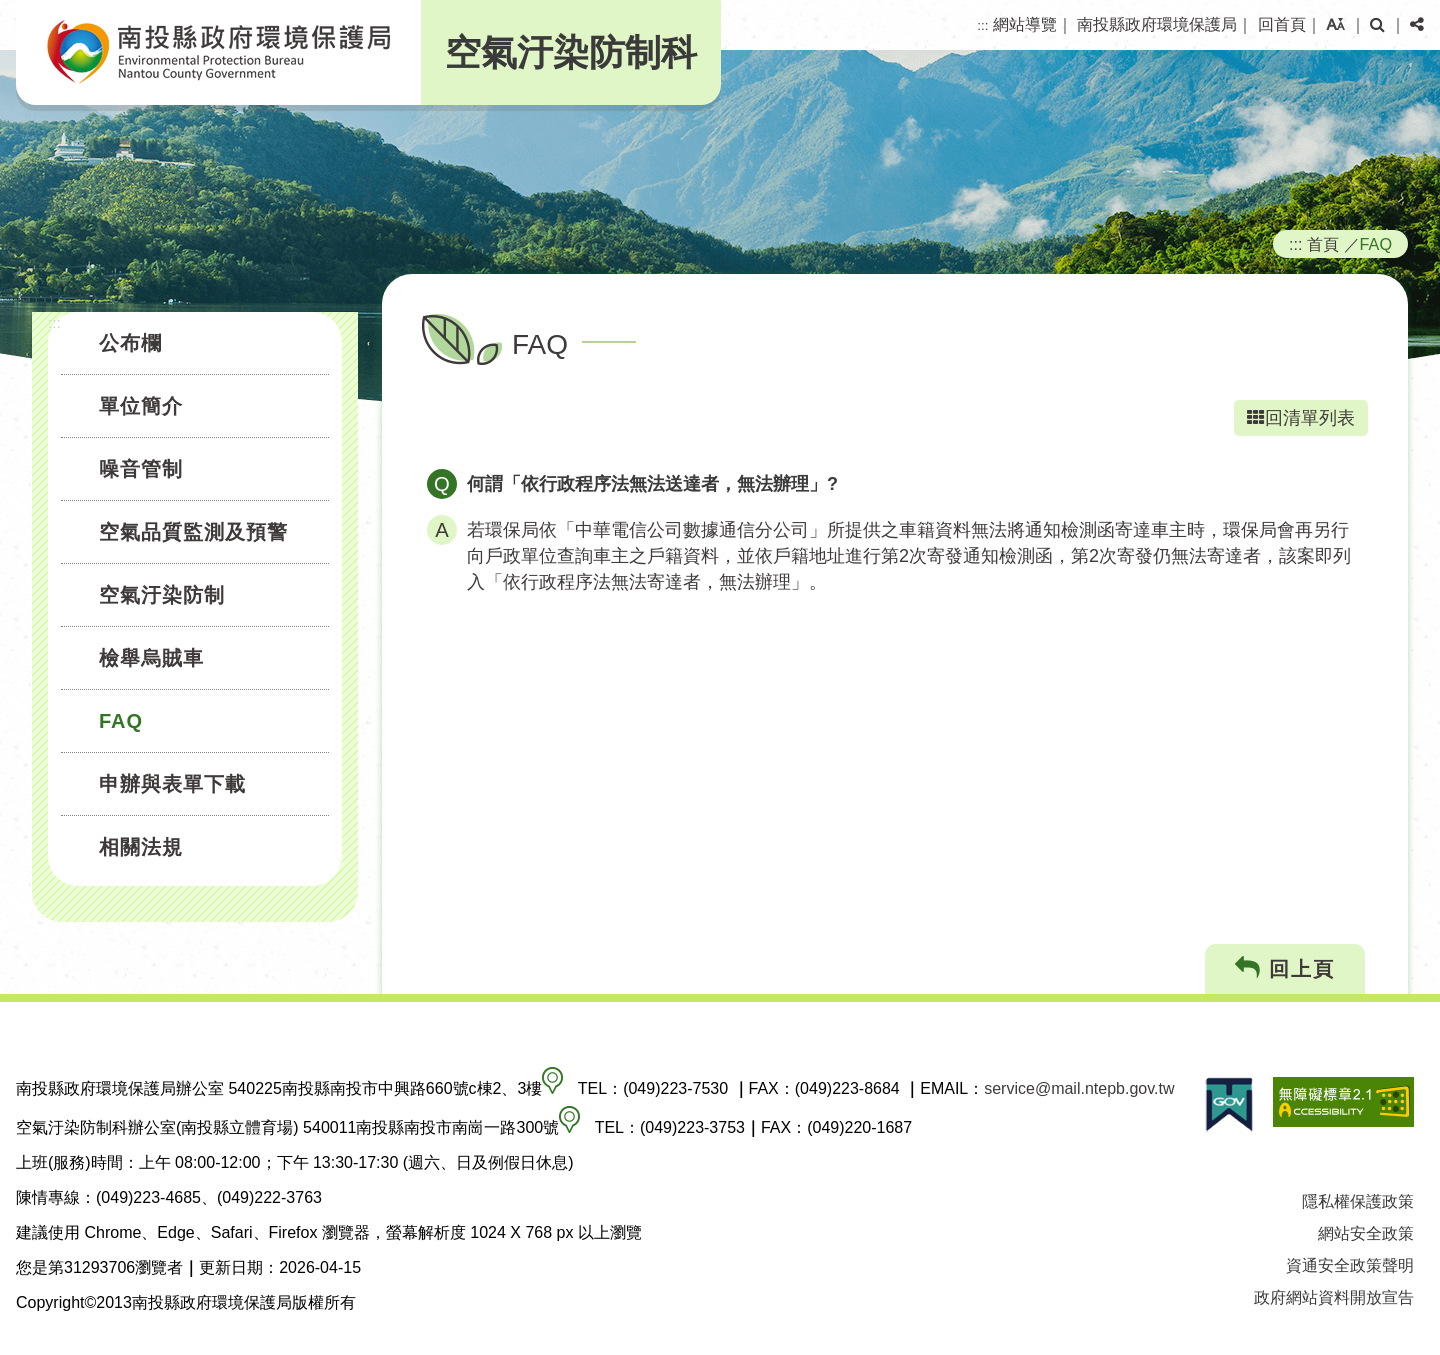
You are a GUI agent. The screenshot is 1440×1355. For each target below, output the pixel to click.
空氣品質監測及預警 (193, 532)
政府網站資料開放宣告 (1334, 1297)
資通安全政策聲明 (1350, 1265)
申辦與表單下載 (172, 784)
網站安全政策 (1366, 1233)
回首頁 (1282, 24)
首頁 (1323, 244)
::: (982, 25)
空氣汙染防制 (162, 595)
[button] (1335, 25)
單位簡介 (141, 406)
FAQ (121, 721)
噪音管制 (141, 469)
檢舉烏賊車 (151, 658)
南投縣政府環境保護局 (1157, 24)
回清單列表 (1301, 418)
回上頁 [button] (1285, 968)
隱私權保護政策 (1358, 1201)
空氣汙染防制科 (571, 52)
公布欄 (130, 343)
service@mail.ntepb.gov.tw (1079, 1088)
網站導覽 (1025, 24)
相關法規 (141, 847)
